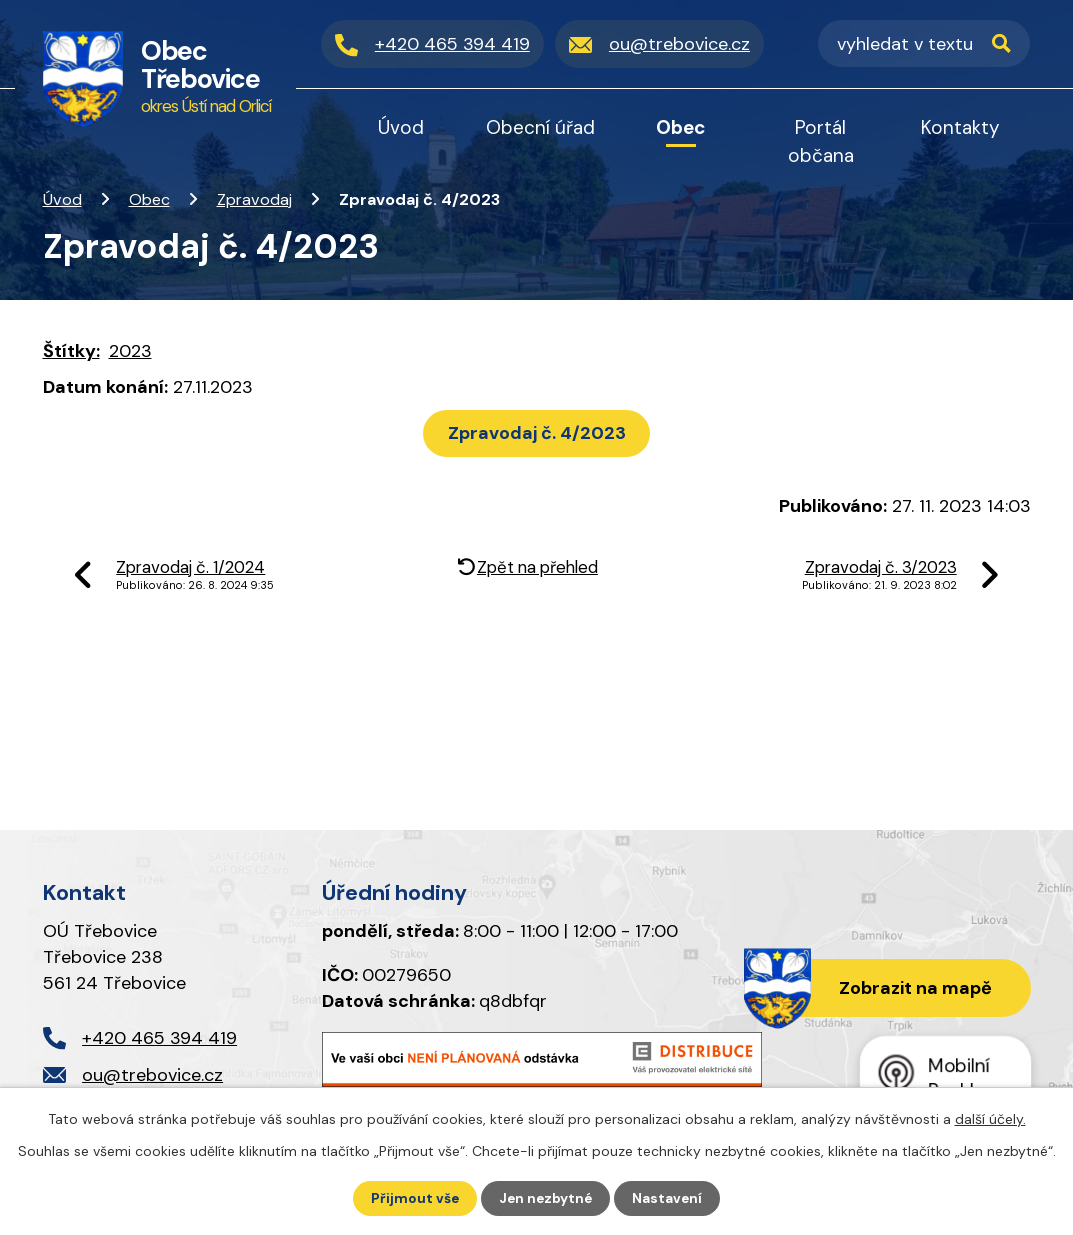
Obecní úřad (540, 127)
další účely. (990, 1118)
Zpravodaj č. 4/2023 (537, 433)
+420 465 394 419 (159, 1038)
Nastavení (669, 1198)
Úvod (62, 199)
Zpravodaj (254, 199)
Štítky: (71, 351)
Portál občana (821, 141)
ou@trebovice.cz (152, 1075)
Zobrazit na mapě (912, 989)
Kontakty (960, 127)
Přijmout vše (412, 1198)
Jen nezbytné (545, 1198)
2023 (130, 351)
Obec (149, 199)
